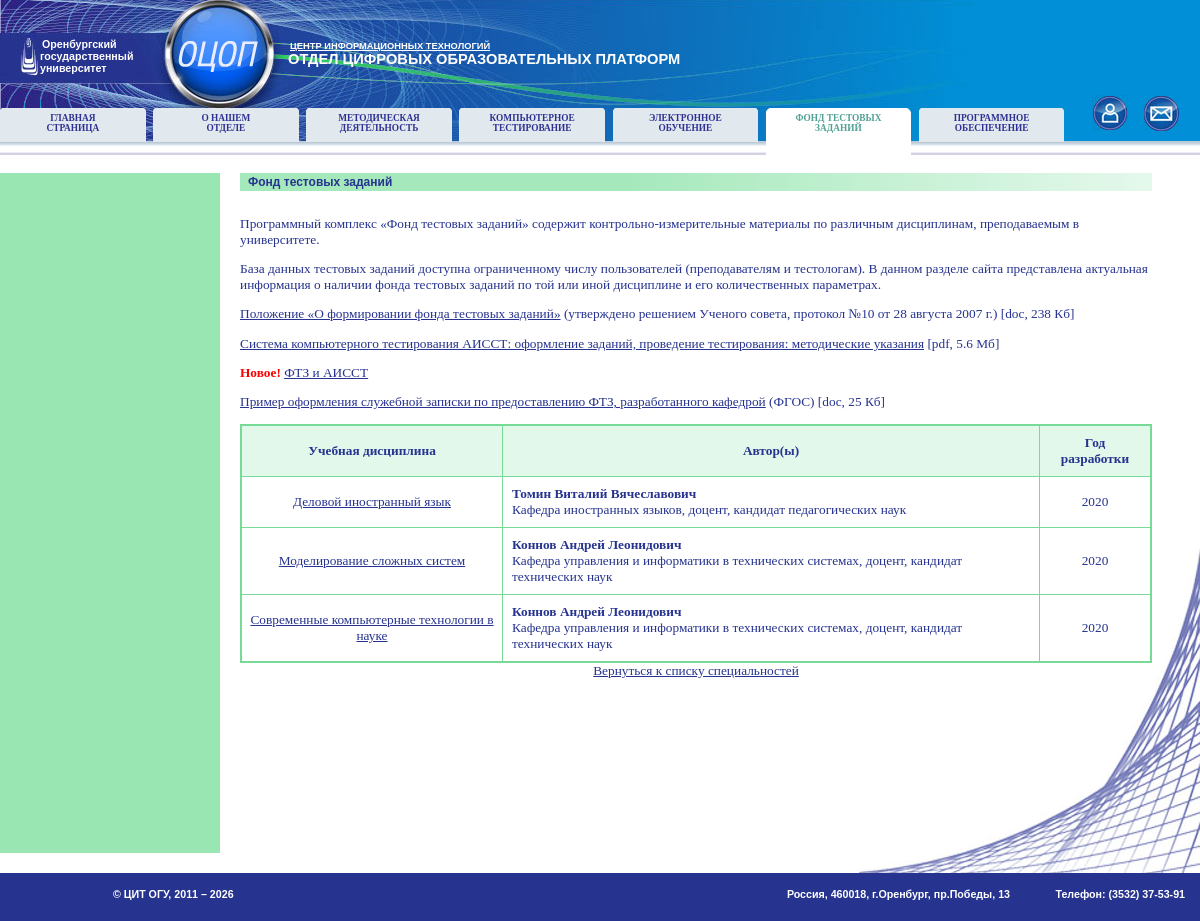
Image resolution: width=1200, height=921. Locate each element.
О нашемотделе (225, 123)
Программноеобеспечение (992, 123)
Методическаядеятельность (379, 123)
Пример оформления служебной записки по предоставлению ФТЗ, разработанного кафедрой (503, 401)
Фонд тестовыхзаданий (838, 123)
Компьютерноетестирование (532, 123)
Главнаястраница (72, 123)
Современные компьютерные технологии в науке (371, 627)
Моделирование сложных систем (372, 560)
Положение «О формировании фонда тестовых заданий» (400, 313)
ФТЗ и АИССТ (326, 372)
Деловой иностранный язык (372, 501)
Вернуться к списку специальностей (696, 670)
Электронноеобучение (685, 123)
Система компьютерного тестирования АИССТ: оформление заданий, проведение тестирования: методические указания (582, 343)
